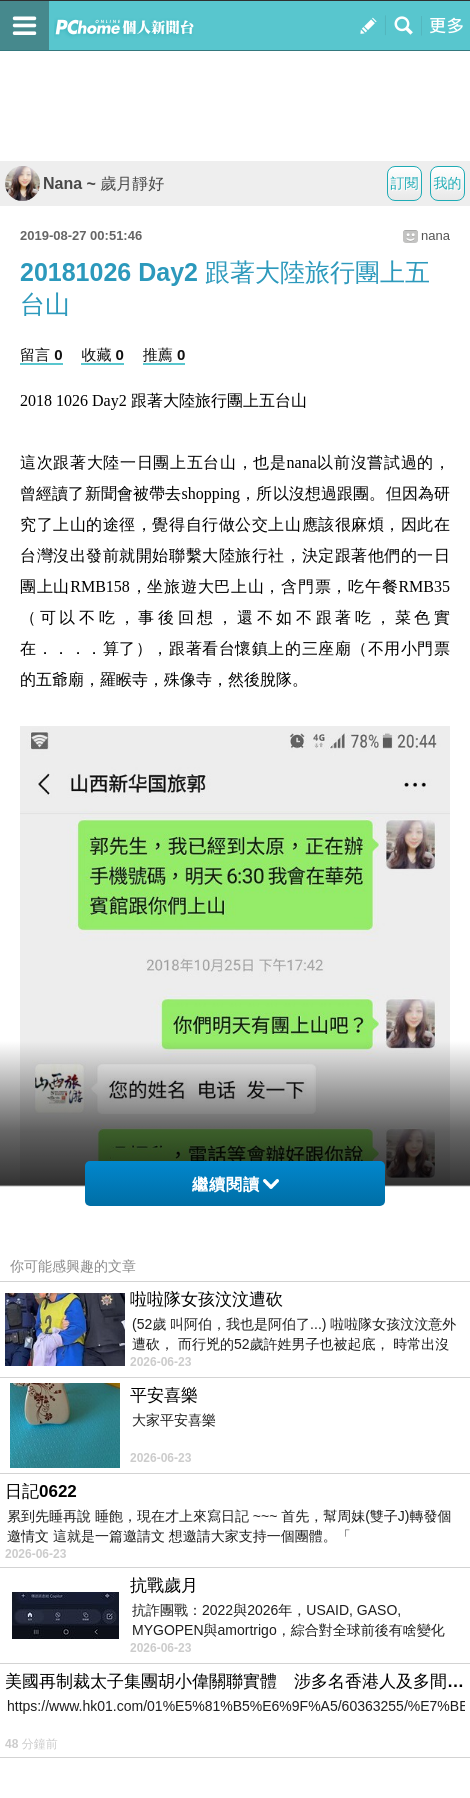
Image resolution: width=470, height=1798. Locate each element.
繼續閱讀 (235, 1184)
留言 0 (41, 354)
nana (435, 235)
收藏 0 (102, 354)
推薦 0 (164, 354)
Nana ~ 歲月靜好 (84, 183)
